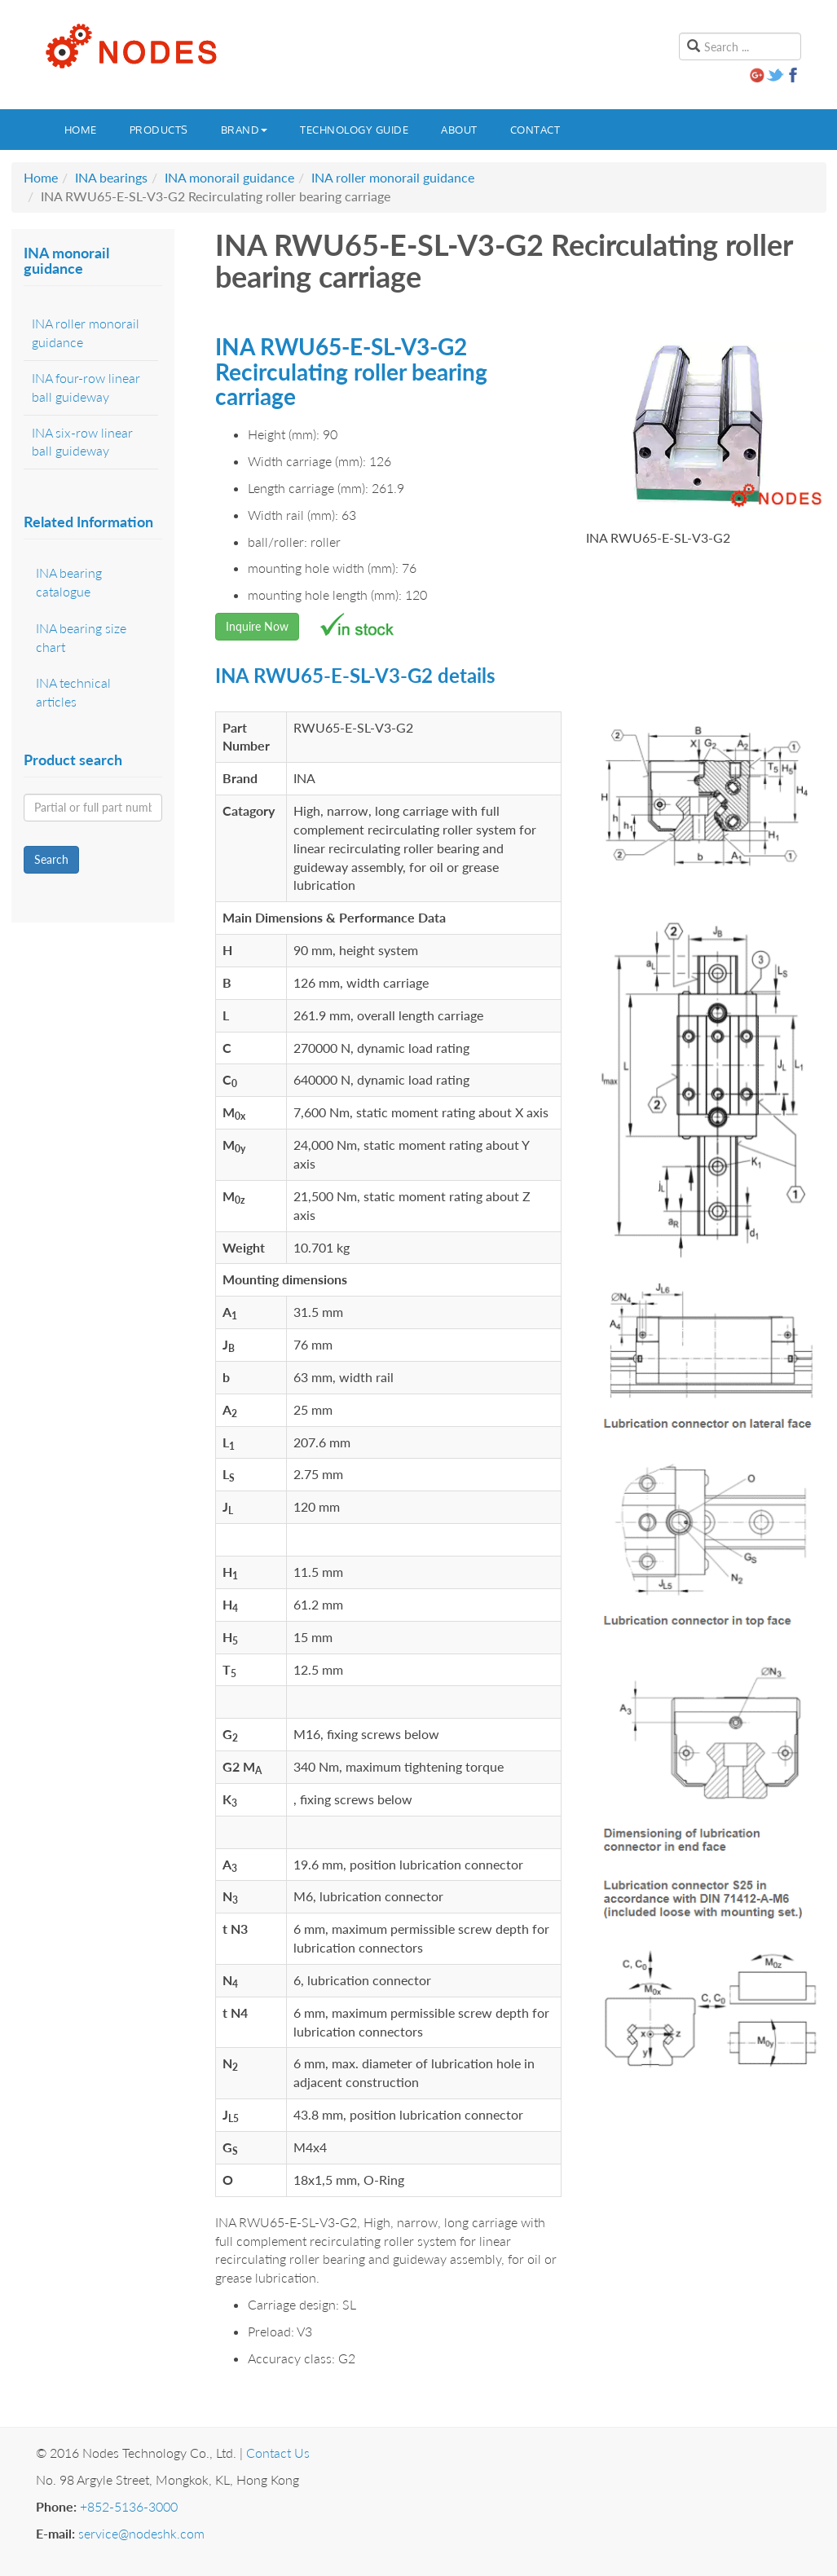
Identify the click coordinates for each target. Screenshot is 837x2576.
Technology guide (354, 129)
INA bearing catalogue (69, 582)
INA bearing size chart (81, 637)
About (459, 129)
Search (51, 859)
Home (80, 129)
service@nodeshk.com (141, 2533)
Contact (535, 129)
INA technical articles (73, 692)
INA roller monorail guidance (392, 177)
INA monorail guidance (229, 177)
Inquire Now (257, 626)
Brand (244, 129)
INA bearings (111, 177)
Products (159, 129)
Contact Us (278, 2452)
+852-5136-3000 (129, 2506)
